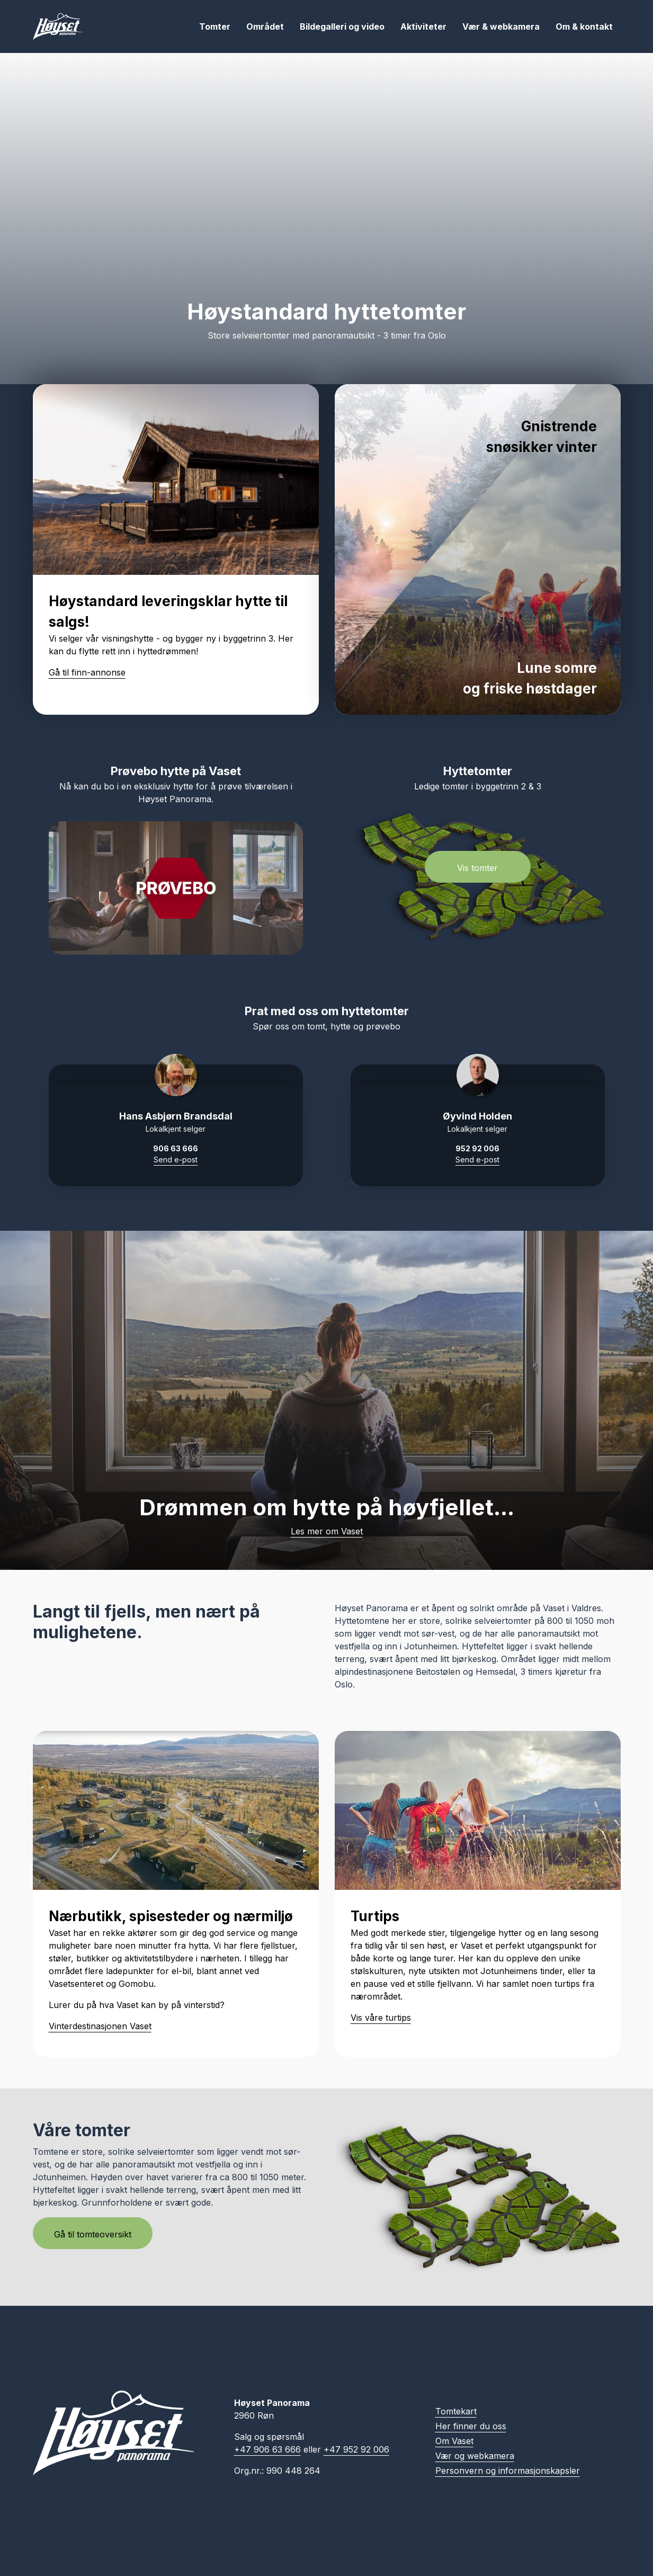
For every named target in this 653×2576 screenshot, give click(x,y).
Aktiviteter (423, 26)
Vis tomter (477, 868)
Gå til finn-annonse (87, 672)
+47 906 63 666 (267, 2449)
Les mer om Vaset (327, 1531)
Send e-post (176, 1159)
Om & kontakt (584, 26)
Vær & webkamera (501, 26)
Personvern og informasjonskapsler (507, 2470)
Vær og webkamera (474, 2455)
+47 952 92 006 (356, 2449)
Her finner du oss (470, 2426)
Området (265, 26)
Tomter (214, 26)
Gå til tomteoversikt (92, 2234)
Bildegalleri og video (342, 26)
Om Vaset (454, 2441)
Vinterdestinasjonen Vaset (100, 2026)
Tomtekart (456, 2411)
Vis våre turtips (381, 2017)
